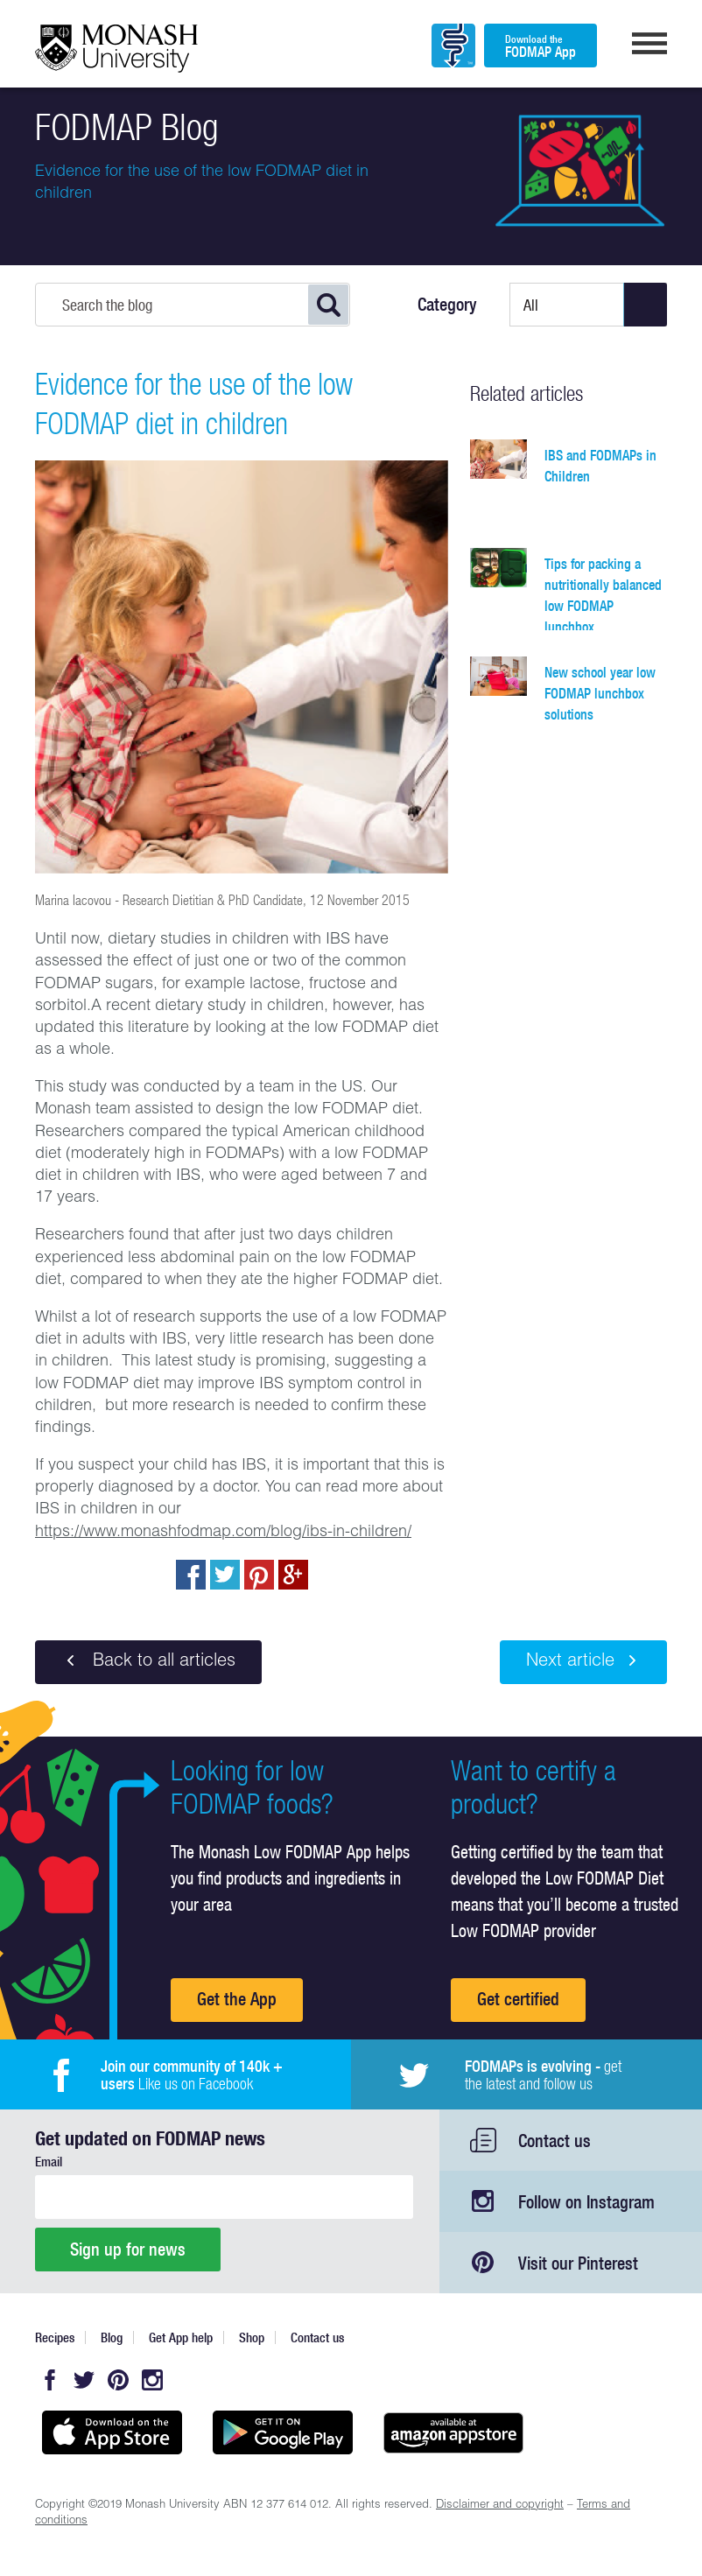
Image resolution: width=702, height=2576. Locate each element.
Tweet (225, 1575)
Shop (251, 2337)
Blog (112, 2337)
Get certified (518, 1999)
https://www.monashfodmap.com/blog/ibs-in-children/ (223, 1533)
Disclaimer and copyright (500, 2505)
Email (48, 2161)
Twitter (84, 2380)
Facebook (50, 2380)
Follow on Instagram (586, 2202)
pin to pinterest (259, 1575)
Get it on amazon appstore (453, 2432)
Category (447, 304)
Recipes (54, 2337)
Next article (583, 1661)
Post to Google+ (293, 1575)
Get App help (181, 2337)
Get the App (237, 1999)
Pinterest (118, 2380)
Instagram (152, 2380)
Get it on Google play (282, 2432)
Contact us (554, 2140)
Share (191, 1575)
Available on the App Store (111, 2432)
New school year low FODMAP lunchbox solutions (600, 693)
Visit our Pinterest (578, 2263)
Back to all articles (148, 1661)
